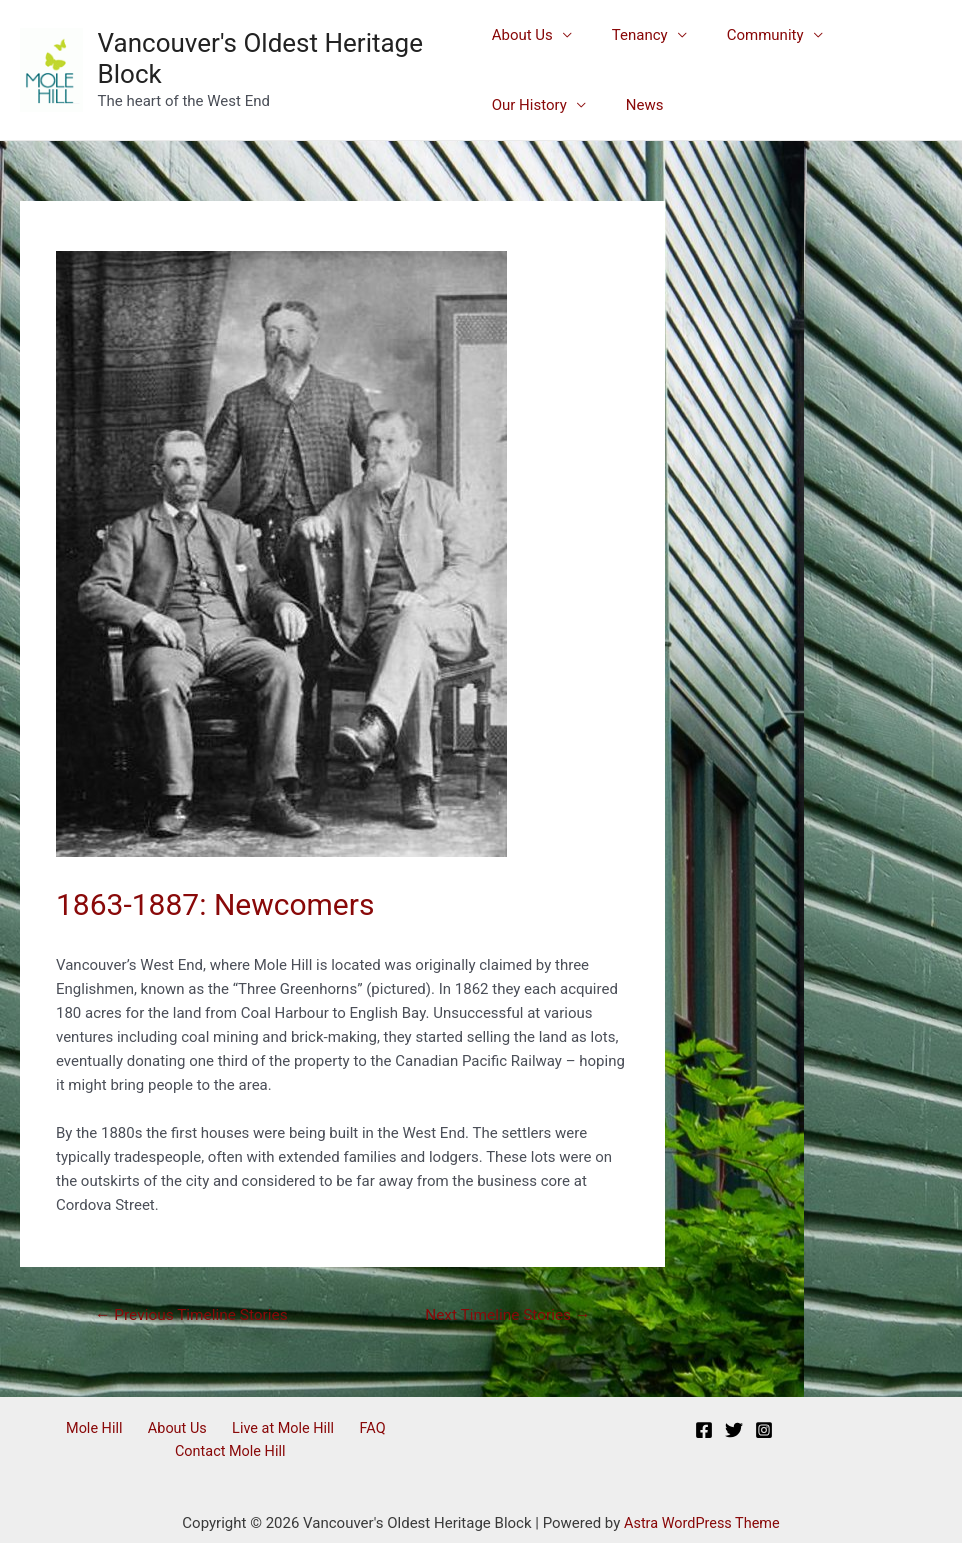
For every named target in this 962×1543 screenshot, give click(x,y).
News (511, 105)
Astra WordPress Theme (702, 1503)
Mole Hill (43, 1431)
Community (745, 35)
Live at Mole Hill (217, 1431)
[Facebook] (704, 1432)
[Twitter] (734, 1432)
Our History (870, 35)
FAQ (298, 1431)
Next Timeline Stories (503, 1315)
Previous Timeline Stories (196, 1315)
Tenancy (630, 35)
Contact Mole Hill (384, 1431)
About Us (522, 35)
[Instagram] (764, 1432)
